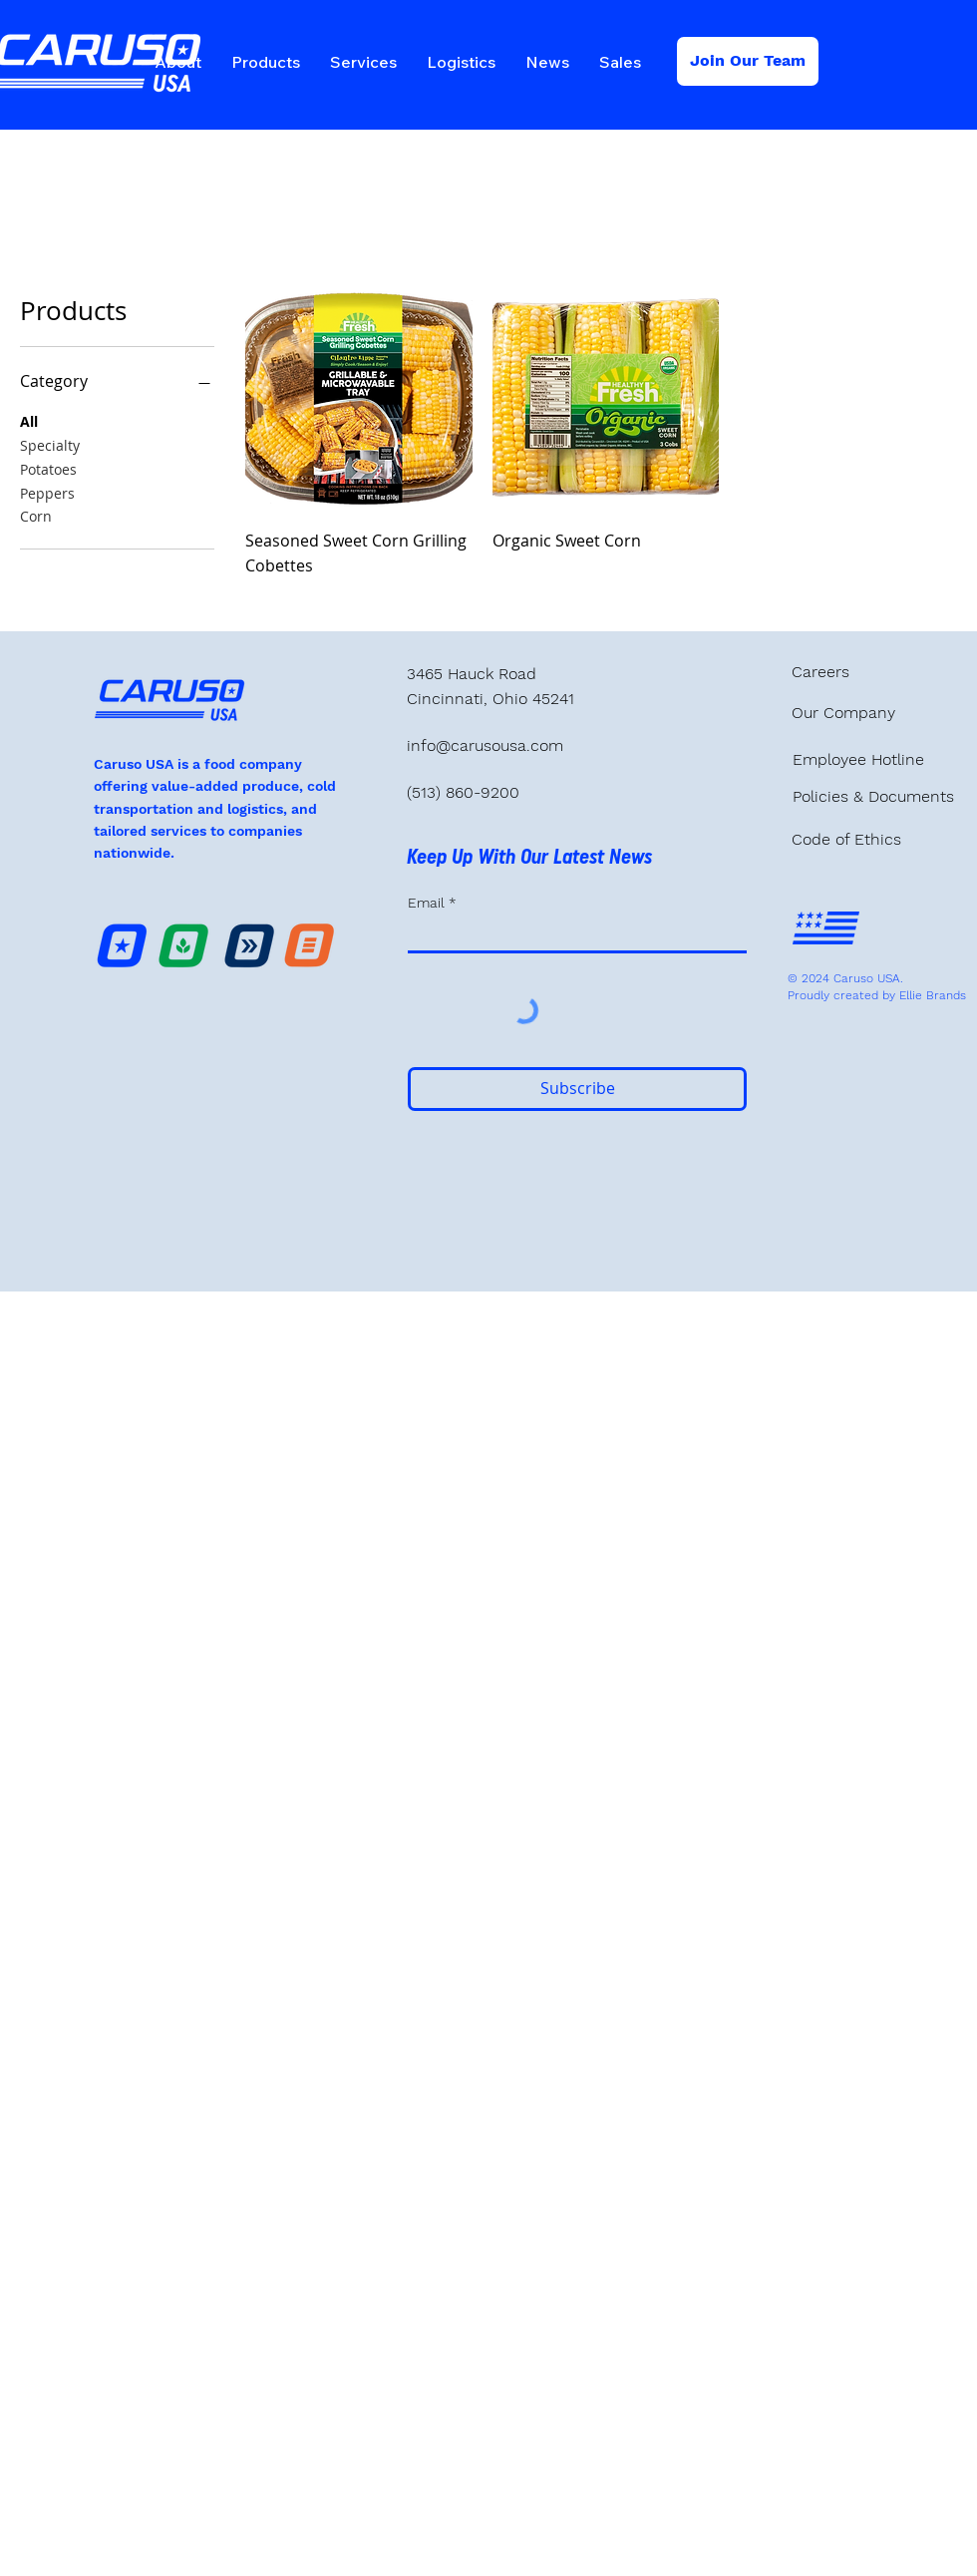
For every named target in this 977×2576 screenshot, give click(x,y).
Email (428, 903)
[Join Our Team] (747, 61)
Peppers (47, 492)
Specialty (50, 444)
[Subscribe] (577, 1089)
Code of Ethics (846, 839)
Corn (36, 515)
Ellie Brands (932, 995)
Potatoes (48, 468)
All (29, 420)
